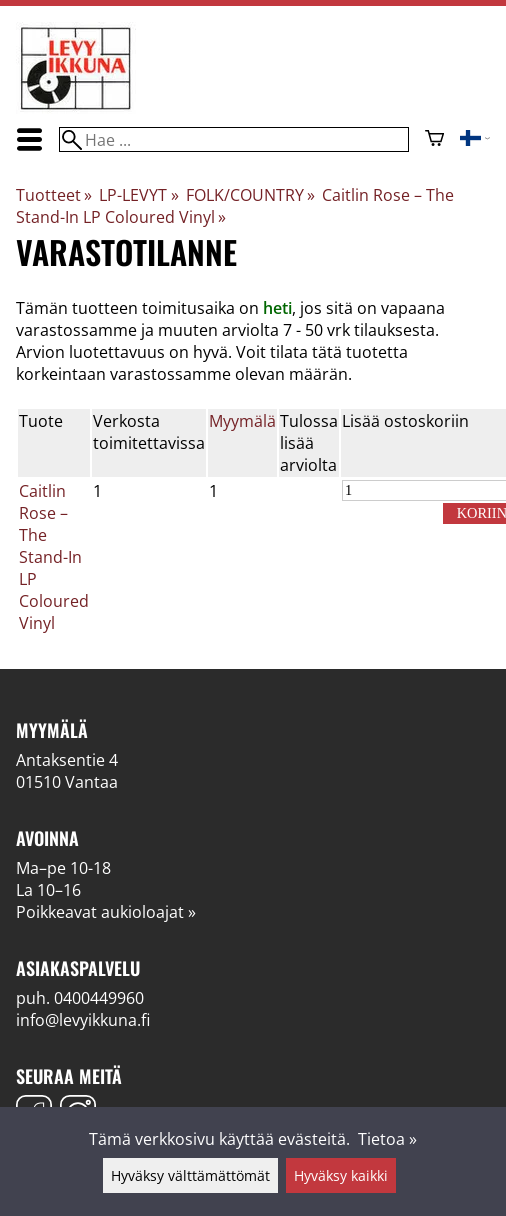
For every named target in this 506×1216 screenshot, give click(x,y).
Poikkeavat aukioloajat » (106, 912)
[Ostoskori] (434, 140)
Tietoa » (387, 1139)
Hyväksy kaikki (341, 1175)
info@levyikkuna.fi (83, 1020)
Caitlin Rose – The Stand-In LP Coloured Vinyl (54, 557)
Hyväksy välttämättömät (190, 1175)
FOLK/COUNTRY (250, 195)
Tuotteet (54, 195)
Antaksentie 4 (67, 760)
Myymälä (242, 421)
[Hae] (234, 139)
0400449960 (99, 998)
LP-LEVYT (138, 195)
